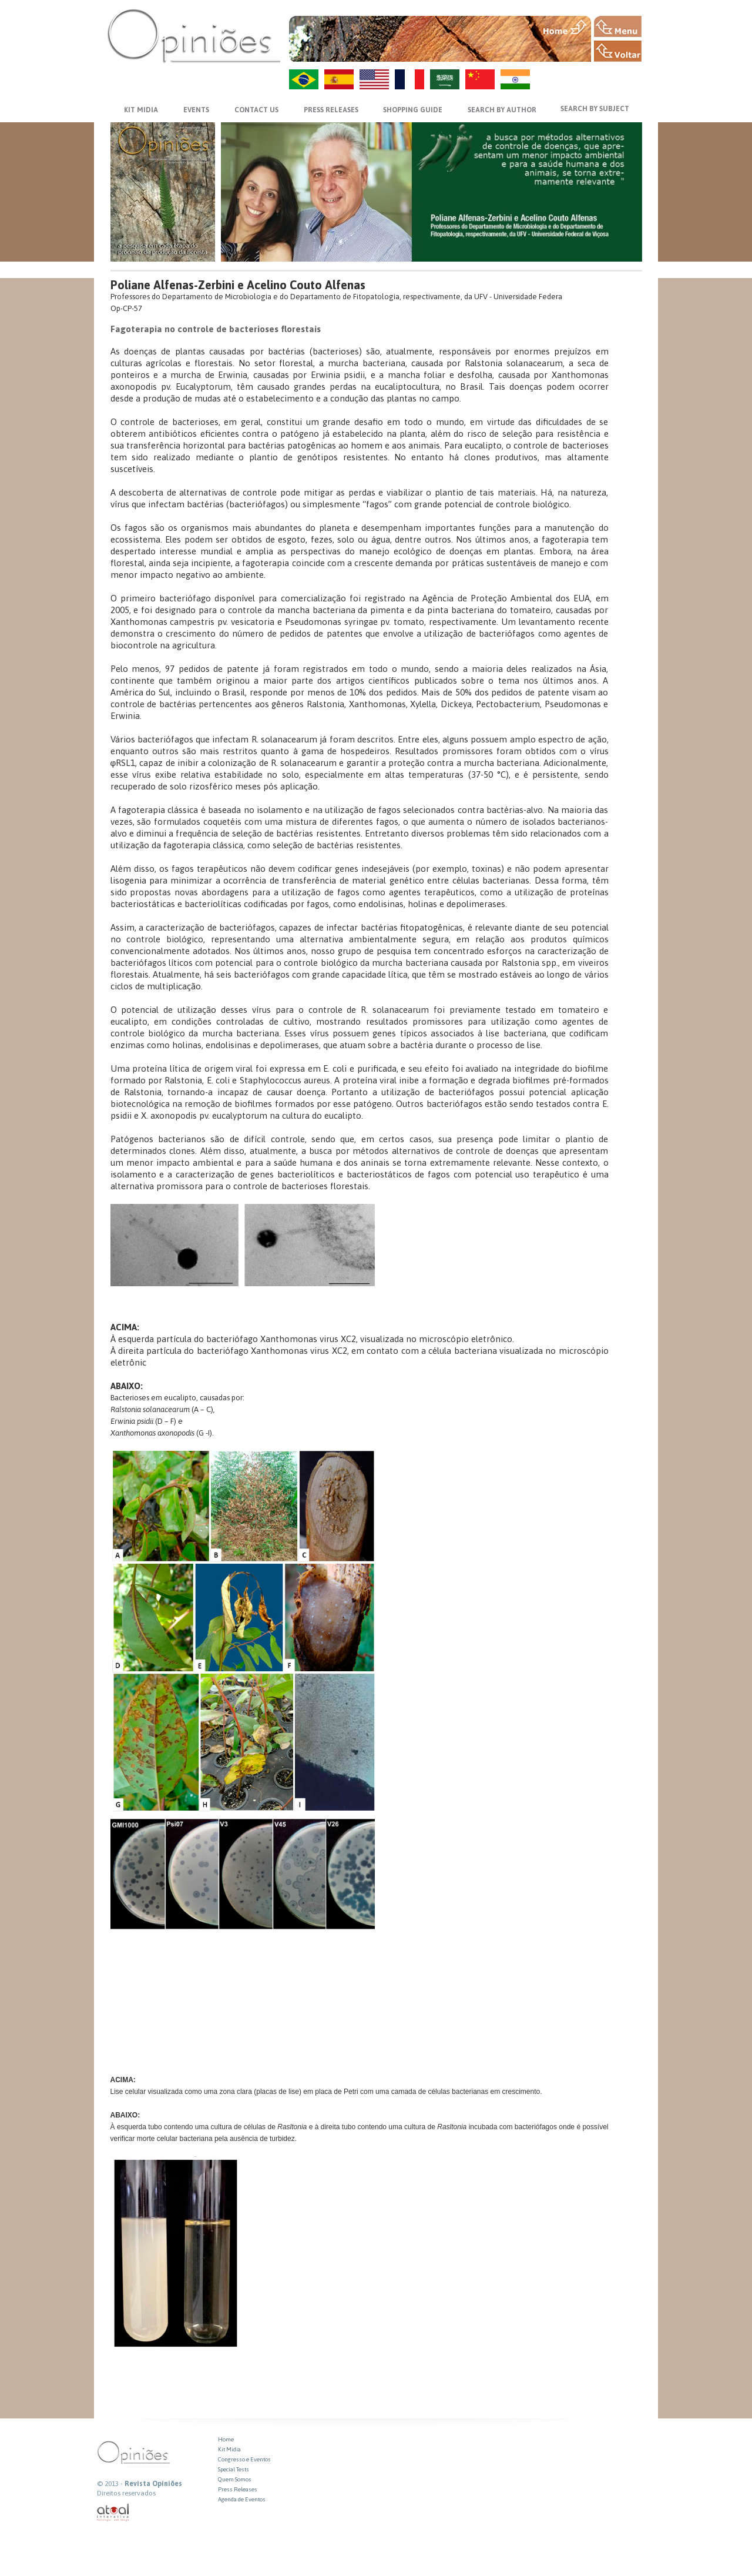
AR (444, 79)
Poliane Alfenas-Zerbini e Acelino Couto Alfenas (237, 285)
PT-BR (303, 79)
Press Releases (237, 2489)
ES (339, 79)
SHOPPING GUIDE (412, 110)
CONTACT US (256, 110)
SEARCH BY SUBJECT (594, 109)
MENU (618, 26)
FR (409, 79)
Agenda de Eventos (242, 2499)
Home (226, 2439)
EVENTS (196, 110)
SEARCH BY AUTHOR (502, 110)
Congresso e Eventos (244, 2459)
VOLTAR (618, 51)
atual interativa (113, 2513)
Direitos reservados (126, 2493)
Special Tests (233, 2469)
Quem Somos (234, 2479)
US (374, 79)
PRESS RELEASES (331, 110)
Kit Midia (229, 2449)
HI (515, 79)
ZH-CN (480, 79)
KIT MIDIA (141, 110)
